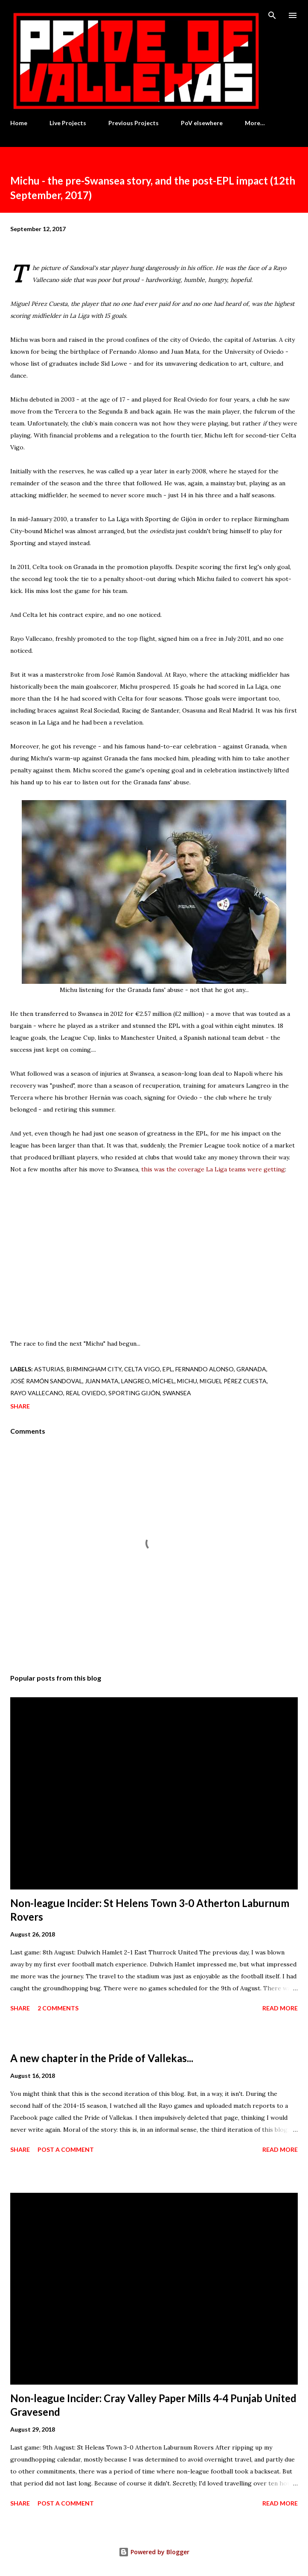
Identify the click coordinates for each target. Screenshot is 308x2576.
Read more (280, 2008)
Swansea (177, 1393)
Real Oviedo (86, 1393)
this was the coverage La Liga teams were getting (213, 1169)
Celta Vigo (142, 1369)
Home (18, 122)
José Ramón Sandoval (46, 1381)
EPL (168, 1369)
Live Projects (67, 122)
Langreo (135, 1381)
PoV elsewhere (202, 122)
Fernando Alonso (204, 1369)
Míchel (163, 1381)
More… (255, 122)
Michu (187, 1381)
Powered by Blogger (154, 2552)
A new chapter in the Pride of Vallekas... (101, 2058)
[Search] (272, 15)
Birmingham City (94, 1369)
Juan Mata (102, 1381)
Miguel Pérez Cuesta (233, 1381)
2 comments (58, 2008)
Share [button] (20, 1406)
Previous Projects (133, 122)
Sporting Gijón (134, 1393)
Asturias (49, 1369)
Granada (251, 1369)
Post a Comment (66, 2149)
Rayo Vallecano (36, 1393)
